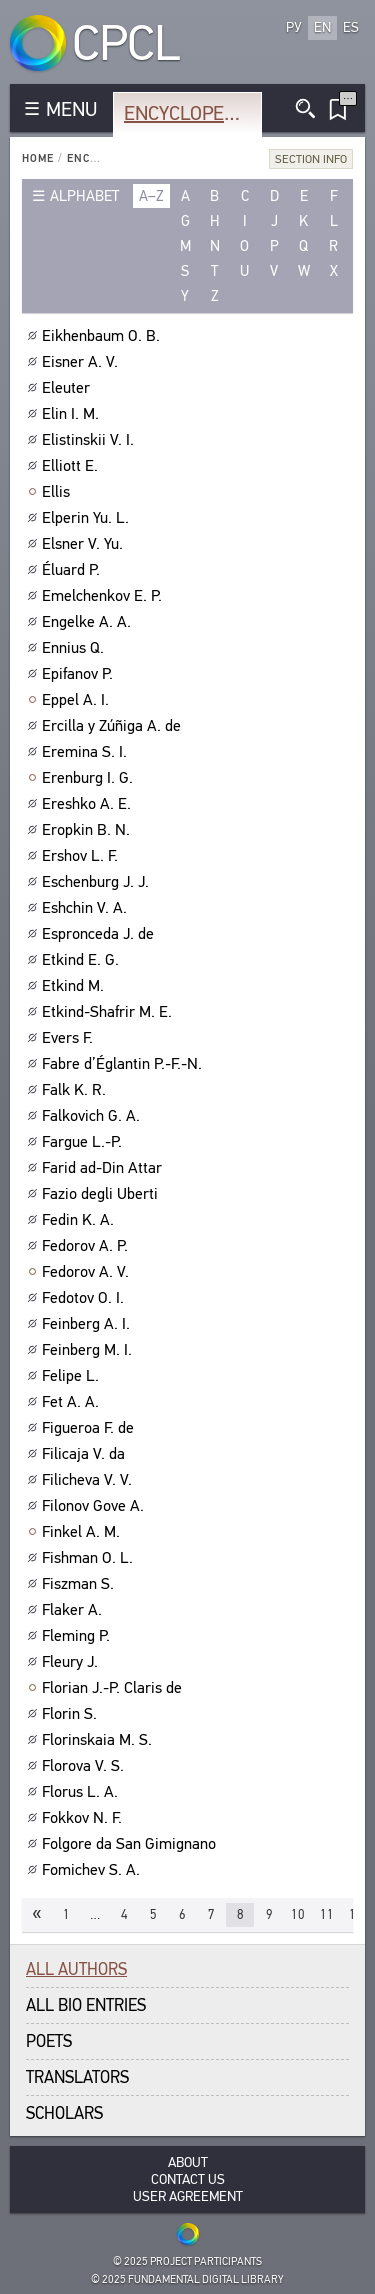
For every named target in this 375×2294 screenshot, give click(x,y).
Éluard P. (73, 570)
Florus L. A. (82, 1792)
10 (298, 1914)
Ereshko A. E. (89, 804)
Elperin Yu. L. (88, 518)
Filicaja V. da (86, 1454)
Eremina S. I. (87, 752)
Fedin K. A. (80, 1220)
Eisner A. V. (82, 362)
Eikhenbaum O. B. (103, 336)
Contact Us (188, 2179)
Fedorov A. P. (87, 1246)
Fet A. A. (73, 1402)
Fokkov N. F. (84, 1818)
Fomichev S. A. (93, 1870)
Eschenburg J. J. (98, 882)
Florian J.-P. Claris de (114, 1688)
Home (38, 158)
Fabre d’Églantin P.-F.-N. (124, 1064)
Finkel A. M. (83, 1532)
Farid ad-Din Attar (104, 1168)
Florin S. (72, 1714)
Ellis (58, 492)
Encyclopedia (188, 113)
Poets (49, 2041)
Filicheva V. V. (89, 1480)
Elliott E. (72, 466)
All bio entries (86, 2005)
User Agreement (188, 2196)
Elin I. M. (73, 414)
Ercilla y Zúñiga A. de (114, 726)
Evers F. (70, 1038)
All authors (76, 1969)
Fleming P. (78, 1636)
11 (327, 1914)
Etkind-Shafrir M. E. (109, 1012)
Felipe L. (73, 1376)
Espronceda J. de (100, 934)
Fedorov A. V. (88, 1272)
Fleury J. (72, 1662)
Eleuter (68, 388)
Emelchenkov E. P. (104, 596)
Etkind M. (75, 986)
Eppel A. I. (78, 700)
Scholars (64, 2113)
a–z (151, 196)
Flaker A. (74, 1610)
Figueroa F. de (90, 1428)
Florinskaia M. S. (99, 1740)
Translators (77, 2077)
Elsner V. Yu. (85, 544)
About (188, 2162)
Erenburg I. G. (90, 778)
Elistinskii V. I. (90, 440)
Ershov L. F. (82, 856)
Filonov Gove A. (95, 1506)
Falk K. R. (76, 1090)
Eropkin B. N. (88, 830)
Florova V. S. (85, 1766)
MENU (71, 109)
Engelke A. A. (89, 622)
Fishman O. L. (90, 1558)
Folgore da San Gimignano (131, 1844)
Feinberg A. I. (88, 1324)
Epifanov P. (80, 674)
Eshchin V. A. (87, 908)
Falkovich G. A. (93, 1116)
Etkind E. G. (83, 960)
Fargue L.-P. (84, 1142)
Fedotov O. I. (85, 1298)
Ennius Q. (75, 648)
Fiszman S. (80, 1584)
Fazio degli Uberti (102, 1194)
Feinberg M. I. (89, 1350)
